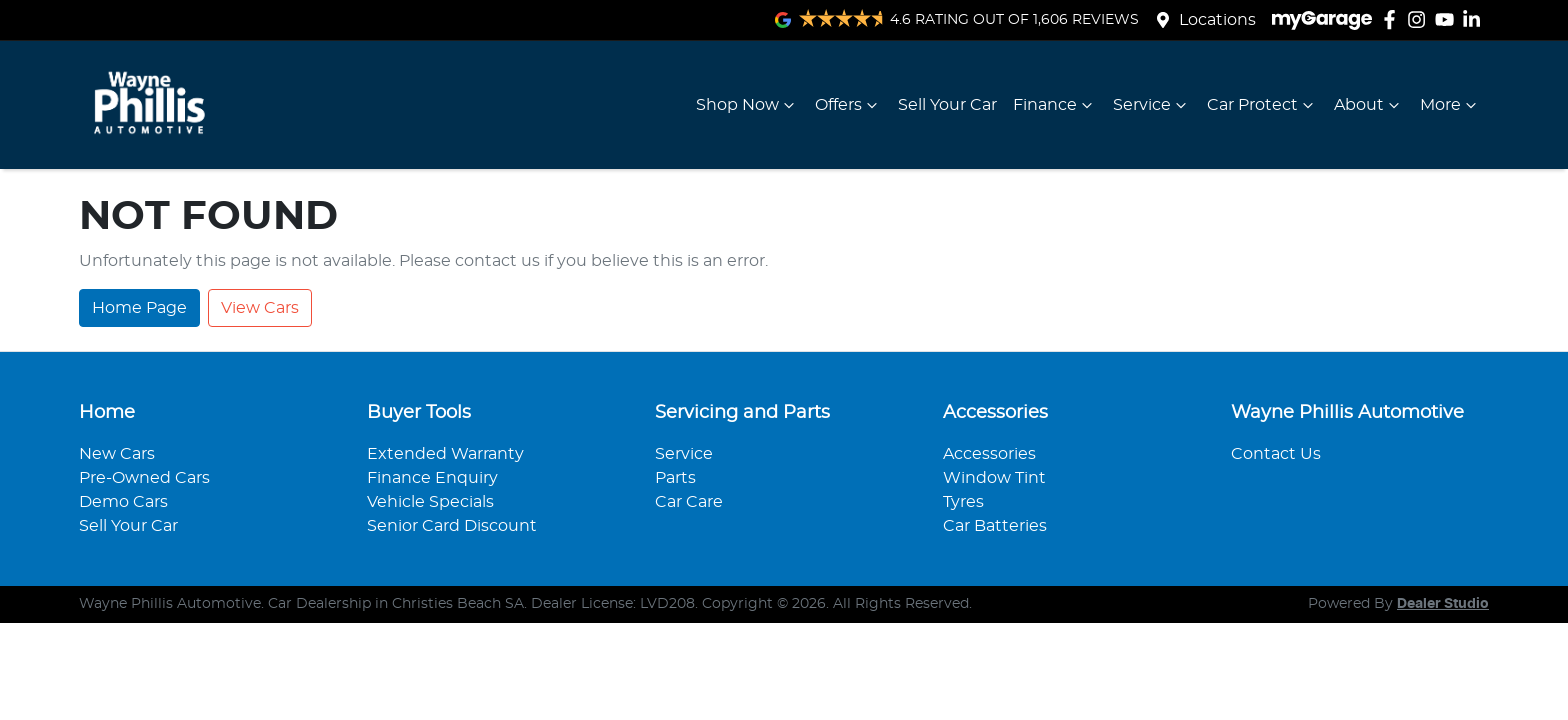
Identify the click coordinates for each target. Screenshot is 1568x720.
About (1369, 105)
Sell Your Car (947, 105)
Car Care (689, 502)
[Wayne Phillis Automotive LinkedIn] (1475, 19)
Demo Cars (123, 502)
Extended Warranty (445, 454)
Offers (848, 105)
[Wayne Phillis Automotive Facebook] (1393, 19)
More (1450, 105)
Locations (1217, 20)
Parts (675, 478)
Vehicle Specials (430, 502)
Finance (1055, 105)
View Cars (260, 308)
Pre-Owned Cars (144, 478)
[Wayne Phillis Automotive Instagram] (1420, 19)
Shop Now (747, 105)
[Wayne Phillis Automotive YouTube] (1448, 19)
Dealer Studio (1443, 604)
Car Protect (1262, 105)
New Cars (117, 454)
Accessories (989, 454)
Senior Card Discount (452, 526)
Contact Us (1276, 454)
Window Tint (994, 478)
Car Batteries (995, 526)
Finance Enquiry (432, 478)
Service (1152, 105)
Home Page (139, 308)
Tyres (963, 502)
